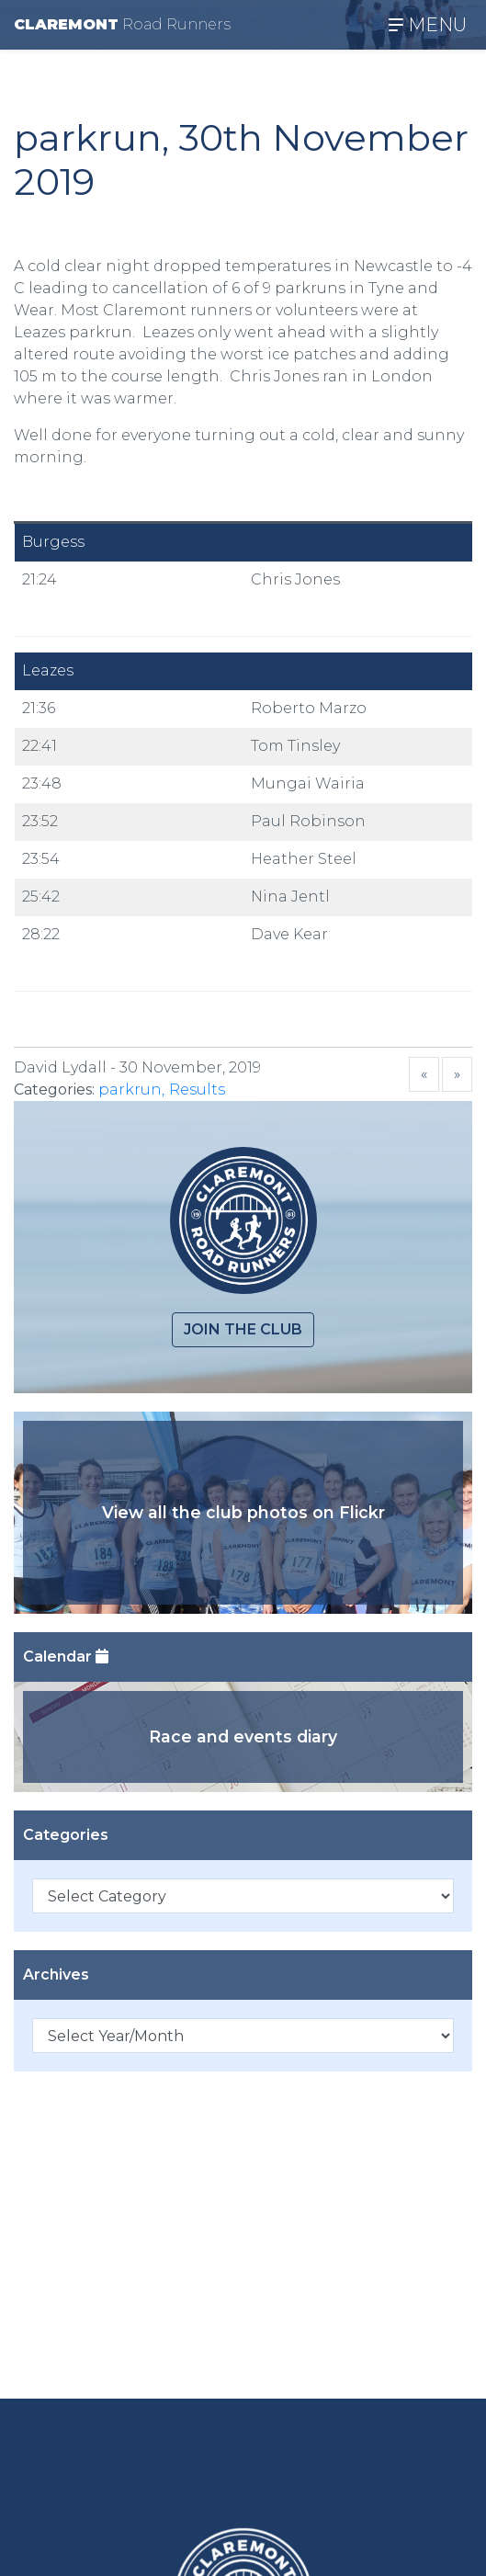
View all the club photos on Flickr (243, 1512)
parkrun (130, 1089)
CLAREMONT (122, 24)
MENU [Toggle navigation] (428, 25)
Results (197, 1089)
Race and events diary (243, 1736)
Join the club (243, 1329)
